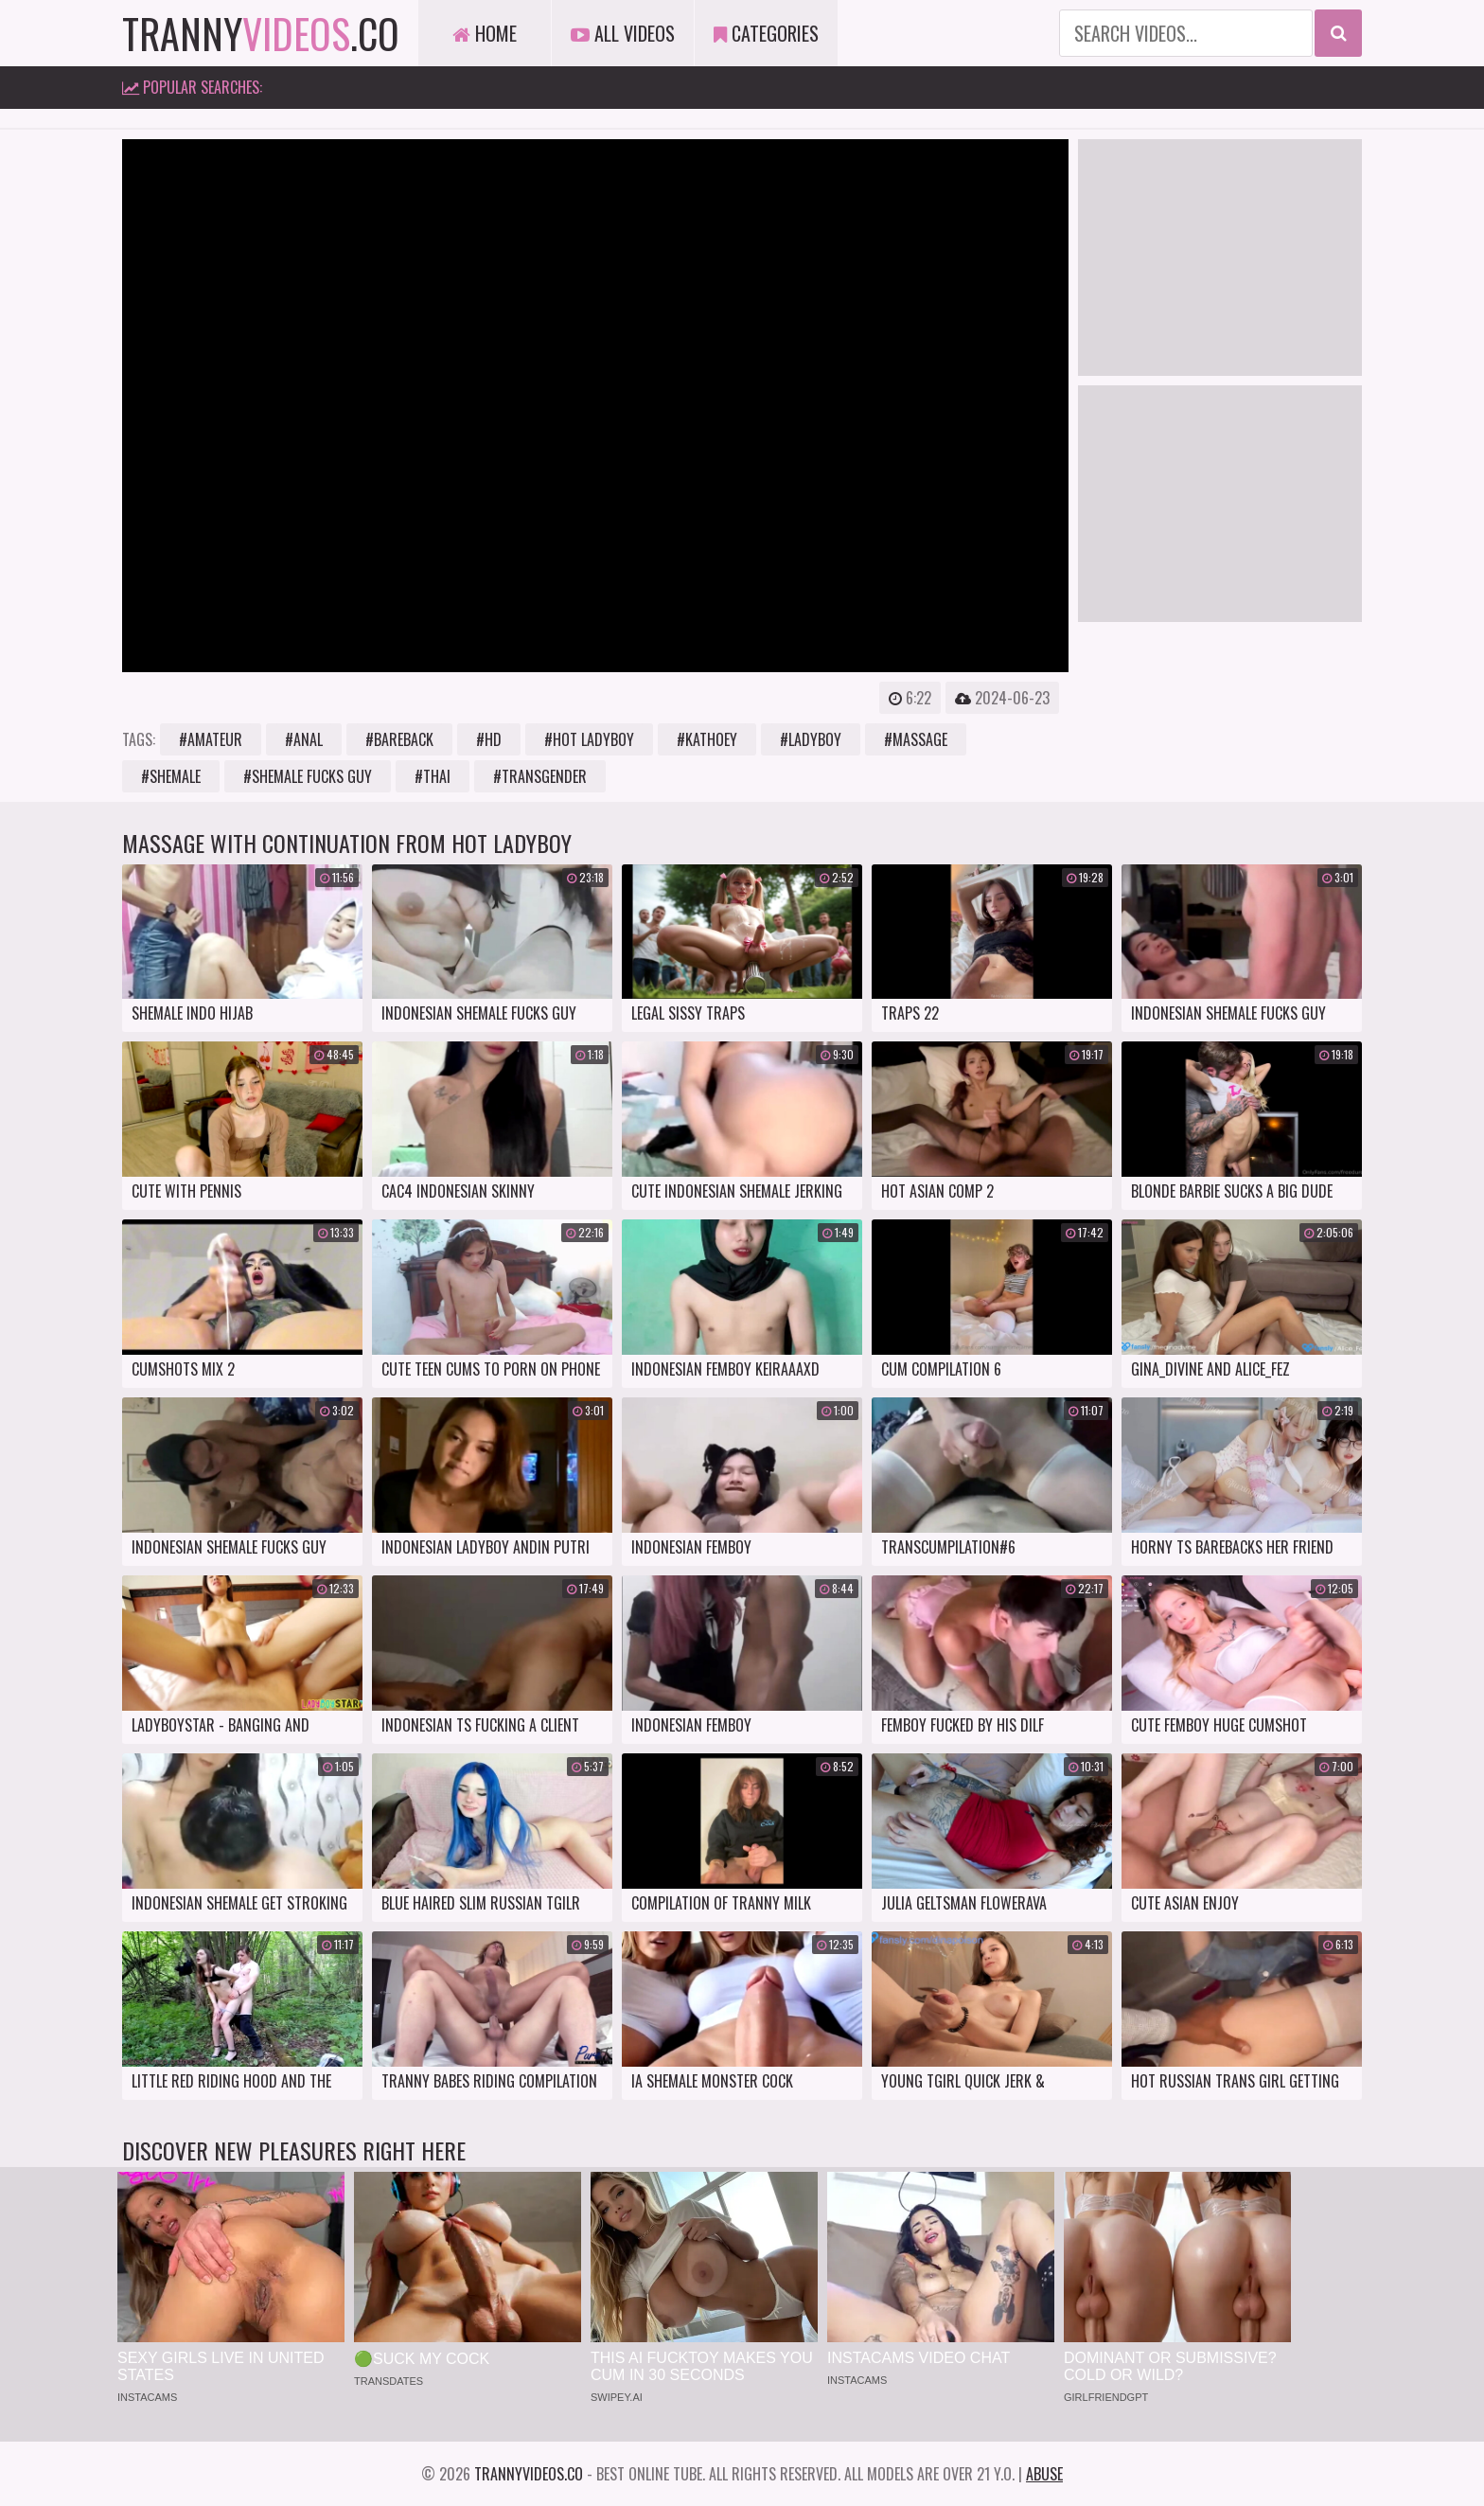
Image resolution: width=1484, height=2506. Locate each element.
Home (484, 33)
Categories (766, 33)
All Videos (623, 33)
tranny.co (260, 33)
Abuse (1044, 2473)
